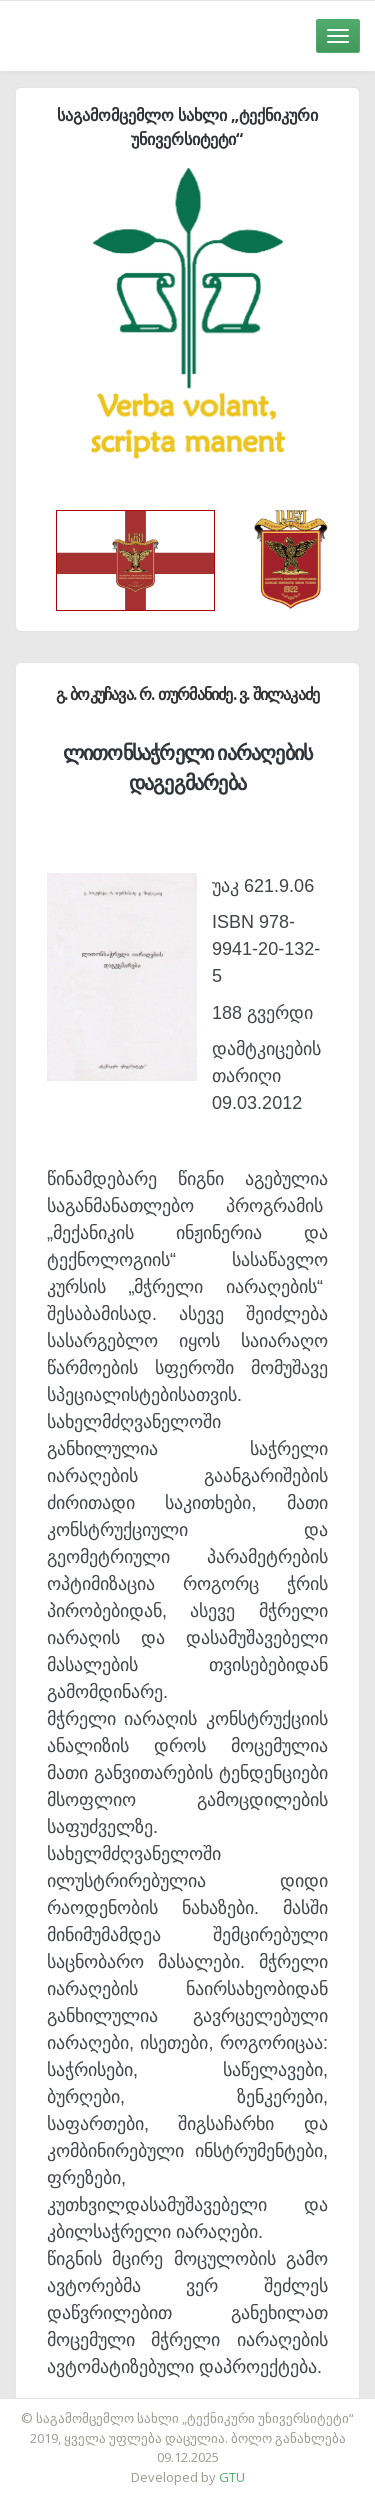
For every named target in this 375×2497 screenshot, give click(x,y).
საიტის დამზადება (247, 2408)
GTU (232, 2477)
